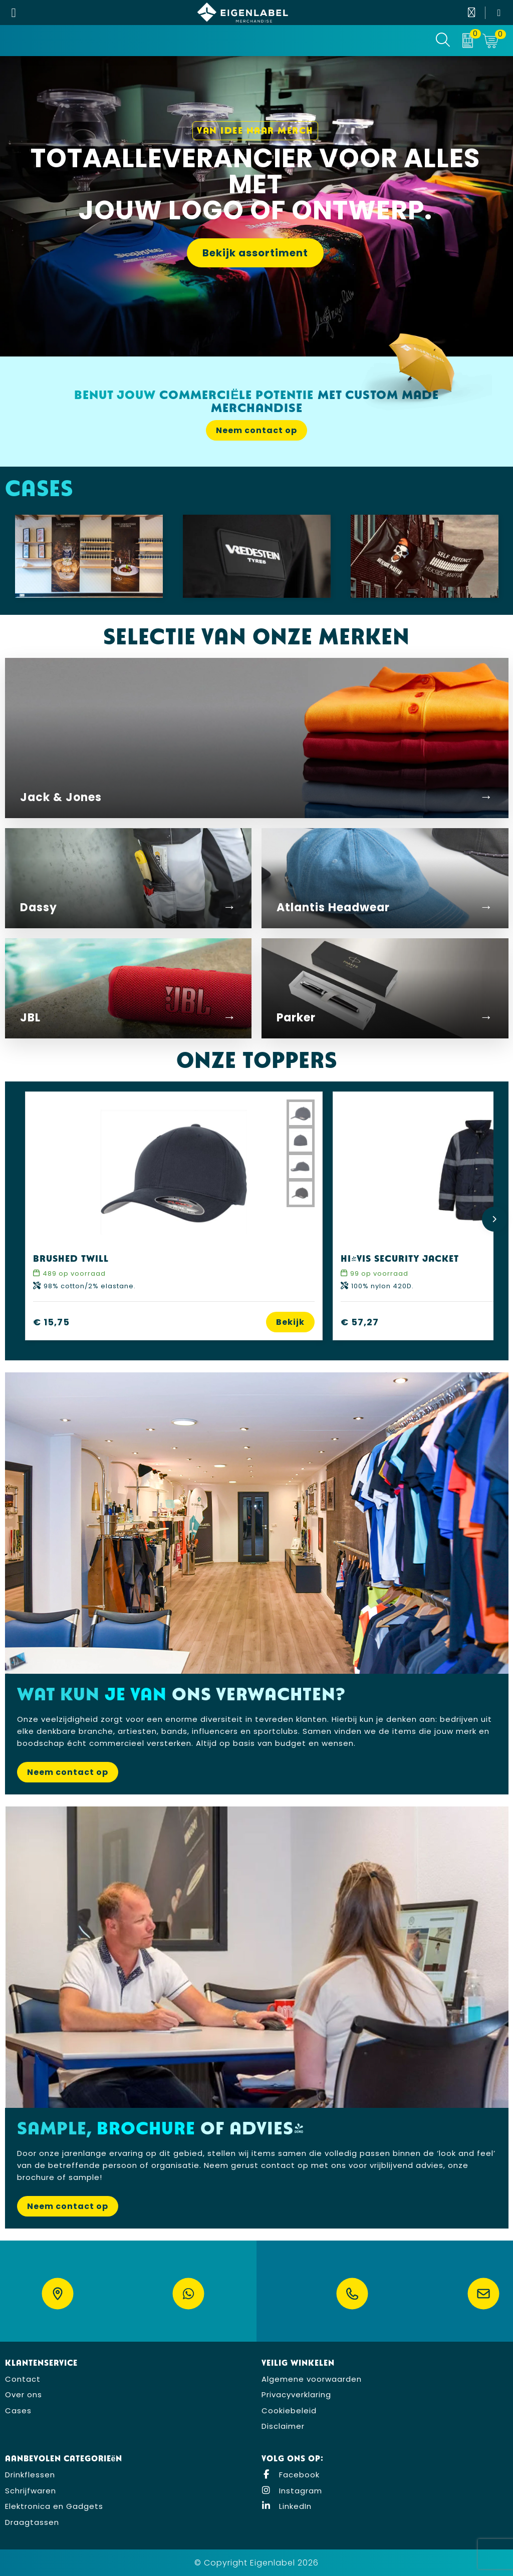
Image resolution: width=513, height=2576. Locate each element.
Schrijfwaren (30, 2490)
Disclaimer (283, 2426)
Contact (23, 2379)
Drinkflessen (30, 2474)
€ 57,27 (360, 1322)
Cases (18, 2410)
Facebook (291, 2474)
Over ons (23, 2394)
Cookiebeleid (289, 2410)
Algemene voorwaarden (312, 2379)
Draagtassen (32, 2522)
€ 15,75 (51, 1322)
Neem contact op (256, 430)
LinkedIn (287, 2506)
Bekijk (290, 1322)
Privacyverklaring (296, 2394)
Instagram (292, 2490)
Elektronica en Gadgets (54, 2506)
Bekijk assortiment (255, 253)
